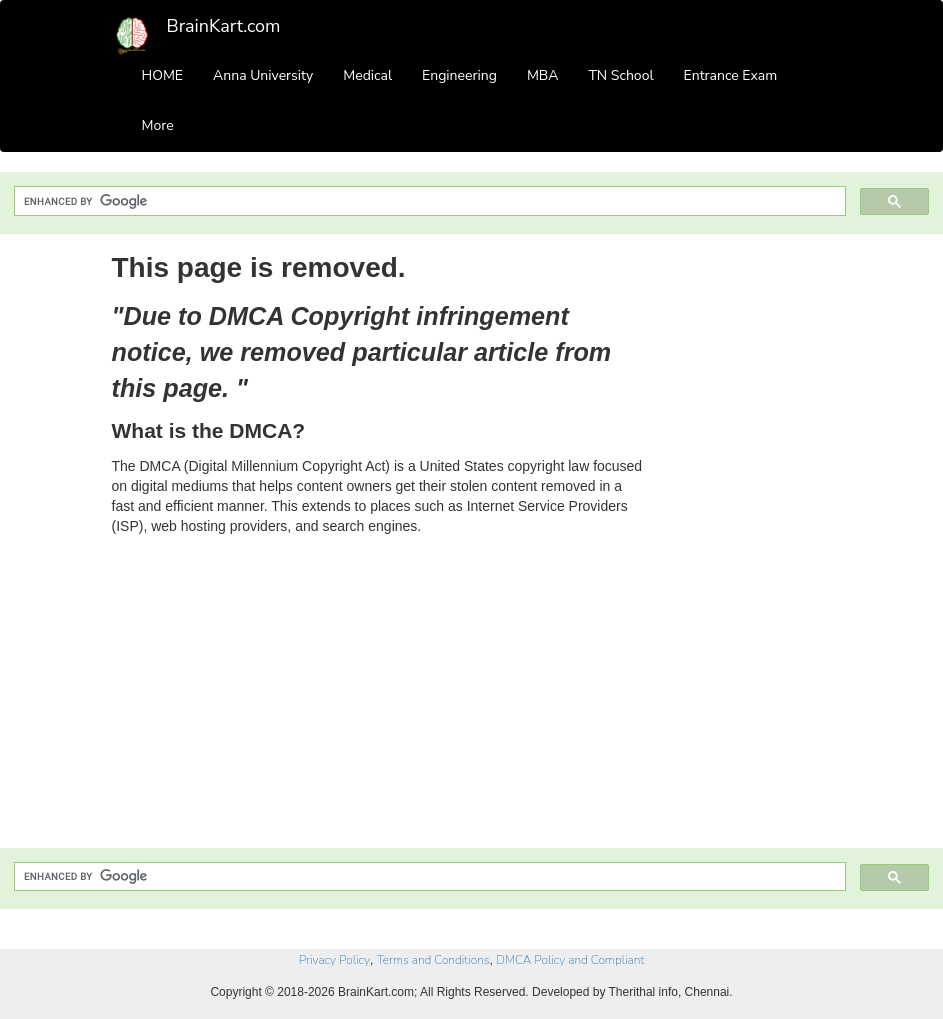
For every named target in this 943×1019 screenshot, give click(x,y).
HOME (163, 75)
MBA (543, 75)
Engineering (459, 75)
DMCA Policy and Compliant (570, 960)
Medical (367, 75)
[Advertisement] (753, 548)
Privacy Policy (334, 960)
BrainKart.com (224, 26)
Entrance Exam (731, 75)
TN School (620, 75)
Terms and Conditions (433, 960)
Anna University (263, 75)
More (158, 125)
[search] (428, 201)
